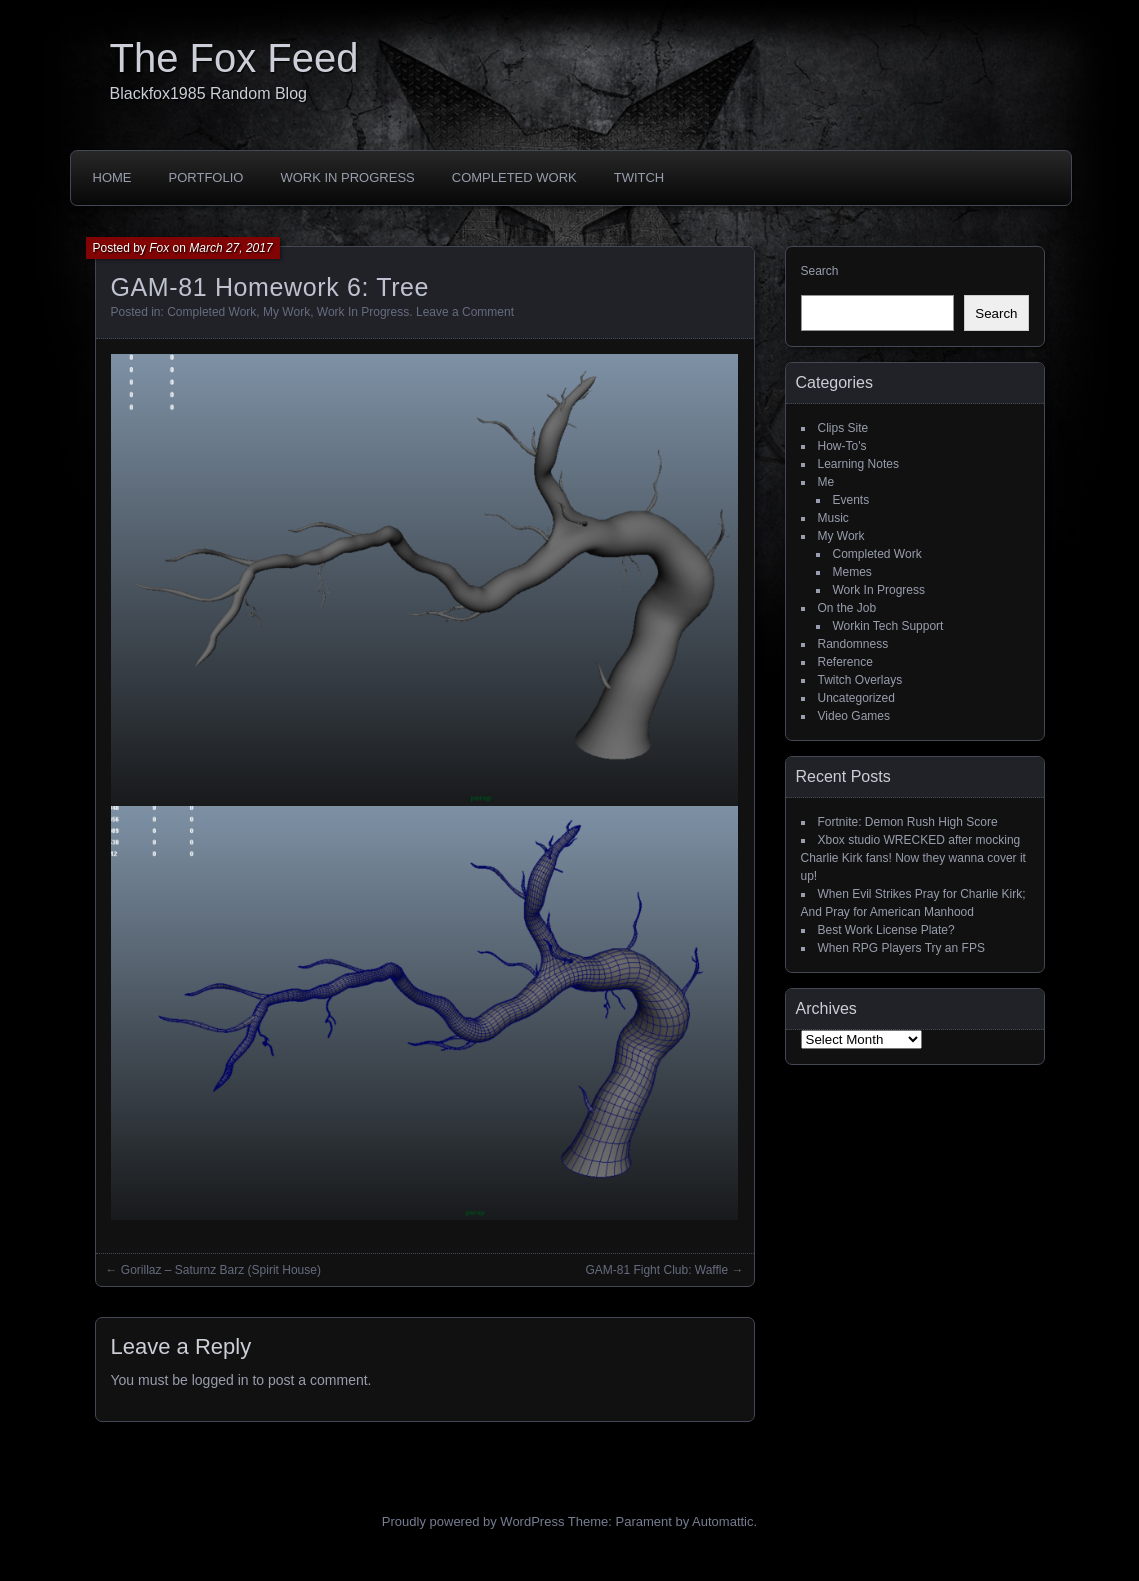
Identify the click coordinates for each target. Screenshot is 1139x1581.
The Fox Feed (234, 58)
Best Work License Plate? (886, 930)
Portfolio (206, 177)
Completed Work (514, 177)
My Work (286, 312)
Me (826, 482)
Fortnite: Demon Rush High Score (908, 822)
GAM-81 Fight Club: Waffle (656, 1270)
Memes (852, 572)
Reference (845, 662)
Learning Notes (858, 464)
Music (833, 518)
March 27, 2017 (230, 248)
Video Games (854, 716)
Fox (159, 248)
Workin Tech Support (888, 626)
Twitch (639, 177)
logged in (220, 1380)
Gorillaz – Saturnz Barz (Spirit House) (221, 1270)
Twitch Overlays (860, 680)
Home (112, 177)
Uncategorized (856, 698)
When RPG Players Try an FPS (901, 948)
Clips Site (843, 428)
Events (851, 500)
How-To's (842, 446)
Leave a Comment (465, 312)
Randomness (853, 644)
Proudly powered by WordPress (473, 1521)
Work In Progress (347, 177)
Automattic (722, 1521)
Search (820, 271)
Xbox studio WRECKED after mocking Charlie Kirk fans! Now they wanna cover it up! (913, 858)
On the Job (847, 608)
